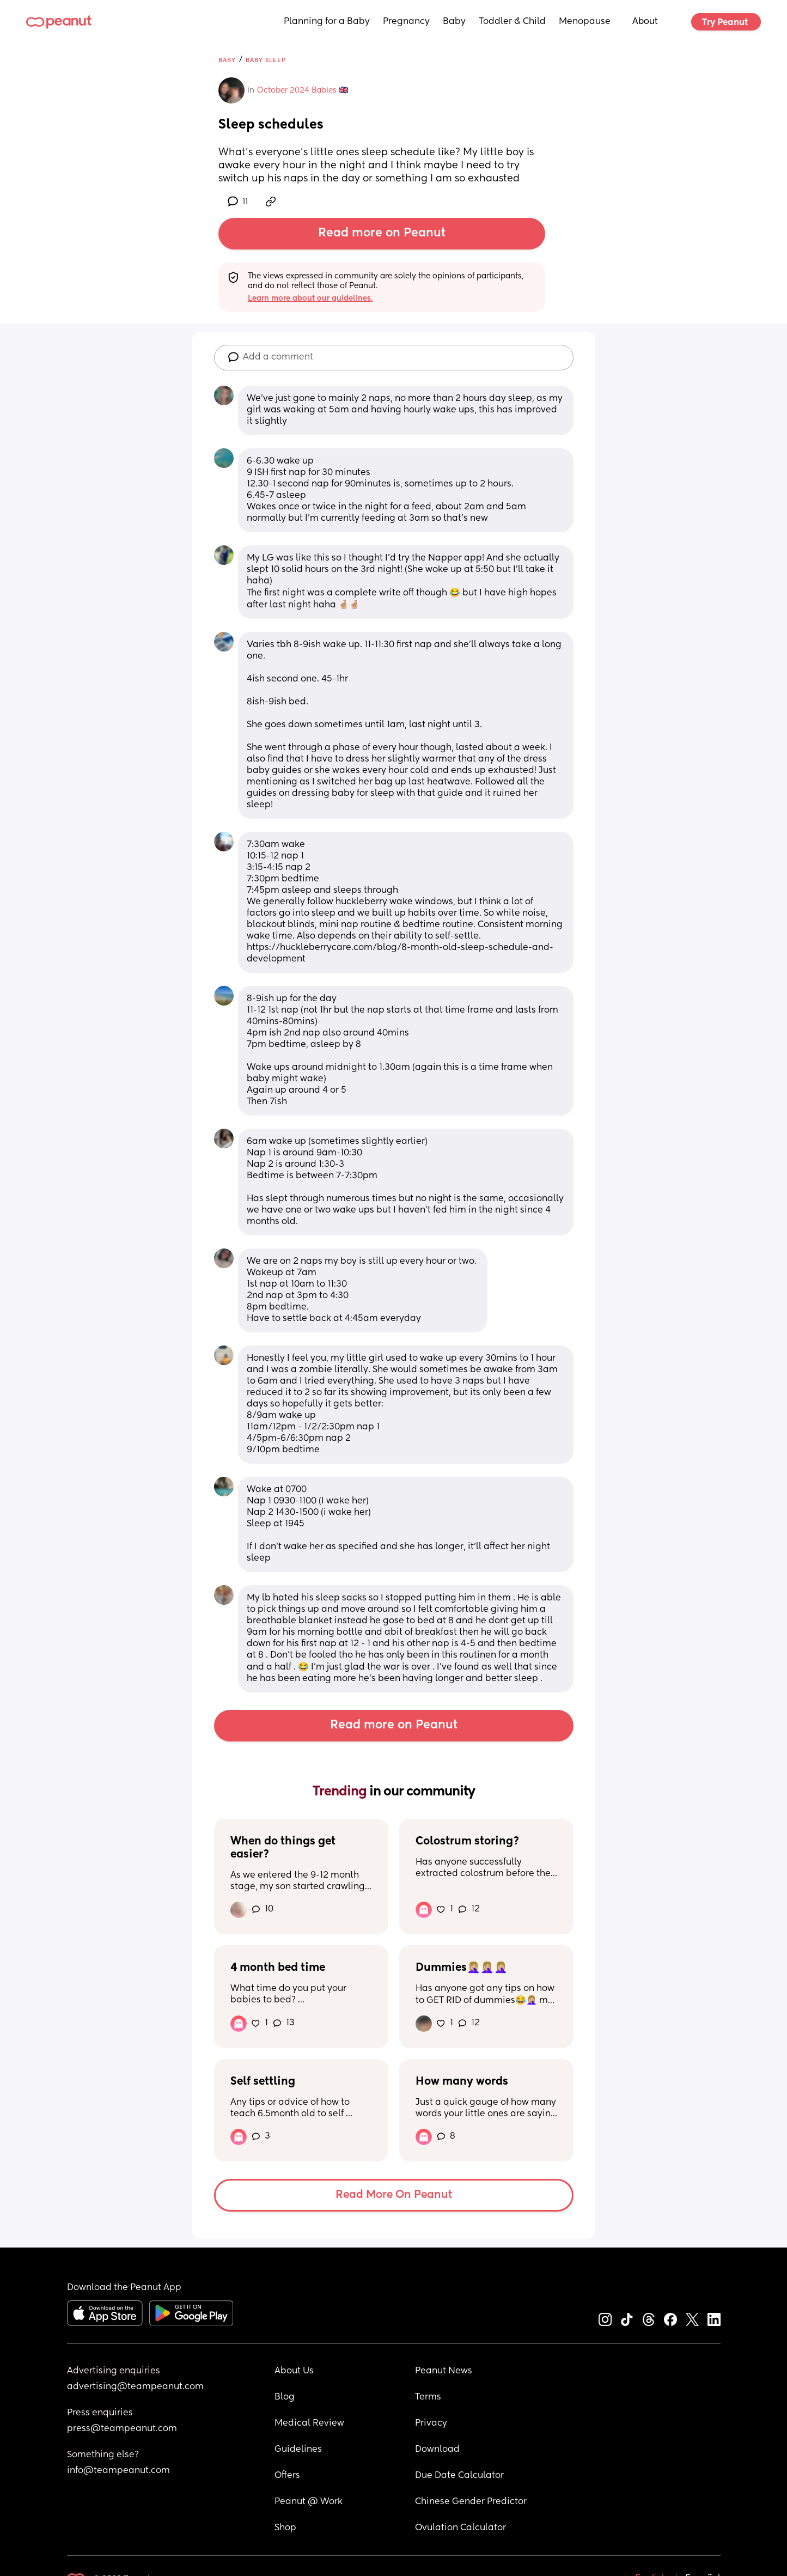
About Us (294, 2371)
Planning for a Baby (327, 21)
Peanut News (443, 2371)
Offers (287, 2475)
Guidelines (298, 2449)
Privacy (431, 2423)
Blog (284, 2397)
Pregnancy (406, 21)
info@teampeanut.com (118, 2471)
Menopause (585, 21)
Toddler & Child (512, 21)
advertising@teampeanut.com (135, 2387)
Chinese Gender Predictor (471, 2502)
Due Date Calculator (459, 2475)
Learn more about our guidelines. (310, 298)
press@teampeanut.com (122, 2429)
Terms (428, 2397)
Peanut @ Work (308, 2502)
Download (437, 2449)
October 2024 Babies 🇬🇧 (302, 90)
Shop (285, 2528)
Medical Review (309, 2423)
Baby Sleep (266, 60)
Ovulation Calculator (460, 2528)
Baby (454, 21)
